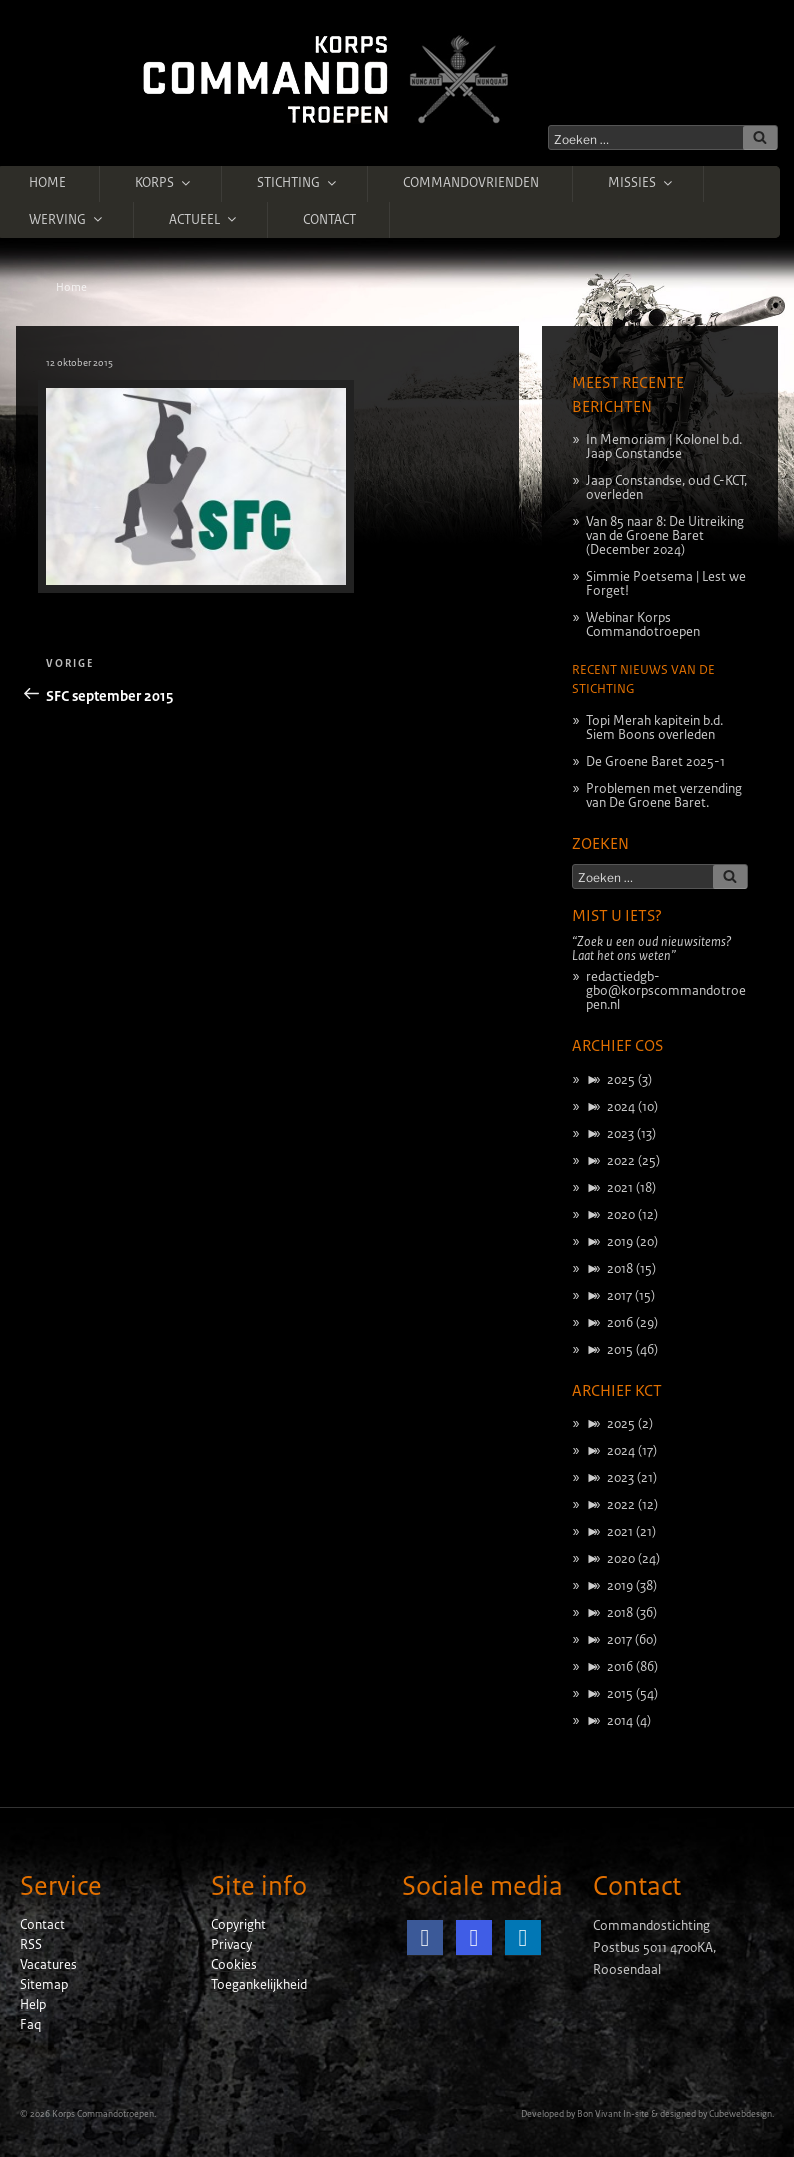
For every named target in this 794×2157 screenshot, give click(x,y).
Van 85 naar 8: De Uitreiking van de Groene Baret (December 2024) (665, 536)
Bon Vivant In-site (613, 2114)
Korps (164, 183)
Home (47, 183)
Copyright (238, 1925)
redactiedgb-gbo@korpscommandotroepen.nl (666, 991)
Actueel (204, 219)
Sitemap (44, 1985)
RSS (31, 1945)
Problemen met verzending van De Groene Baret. (664, 796)
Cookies (234, 1965)
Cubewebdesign (740, 2114)
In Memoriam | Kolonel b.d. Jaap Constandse (664, 447)
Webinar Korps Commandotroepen (643, 625)
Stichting (298, 183)
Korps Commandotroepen (103, 2114)
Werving (67, 219)
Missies (641, 183)
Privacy (231, 1945)
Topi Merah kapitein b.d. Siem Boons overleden (654, 728)
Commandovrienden (471, 183)
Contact (329, 220)
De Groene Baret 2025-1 (655, 762)
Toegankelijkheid (259, 1985)
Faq (30, 2025)
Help (33, 2005)
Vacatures (48, 1965)
